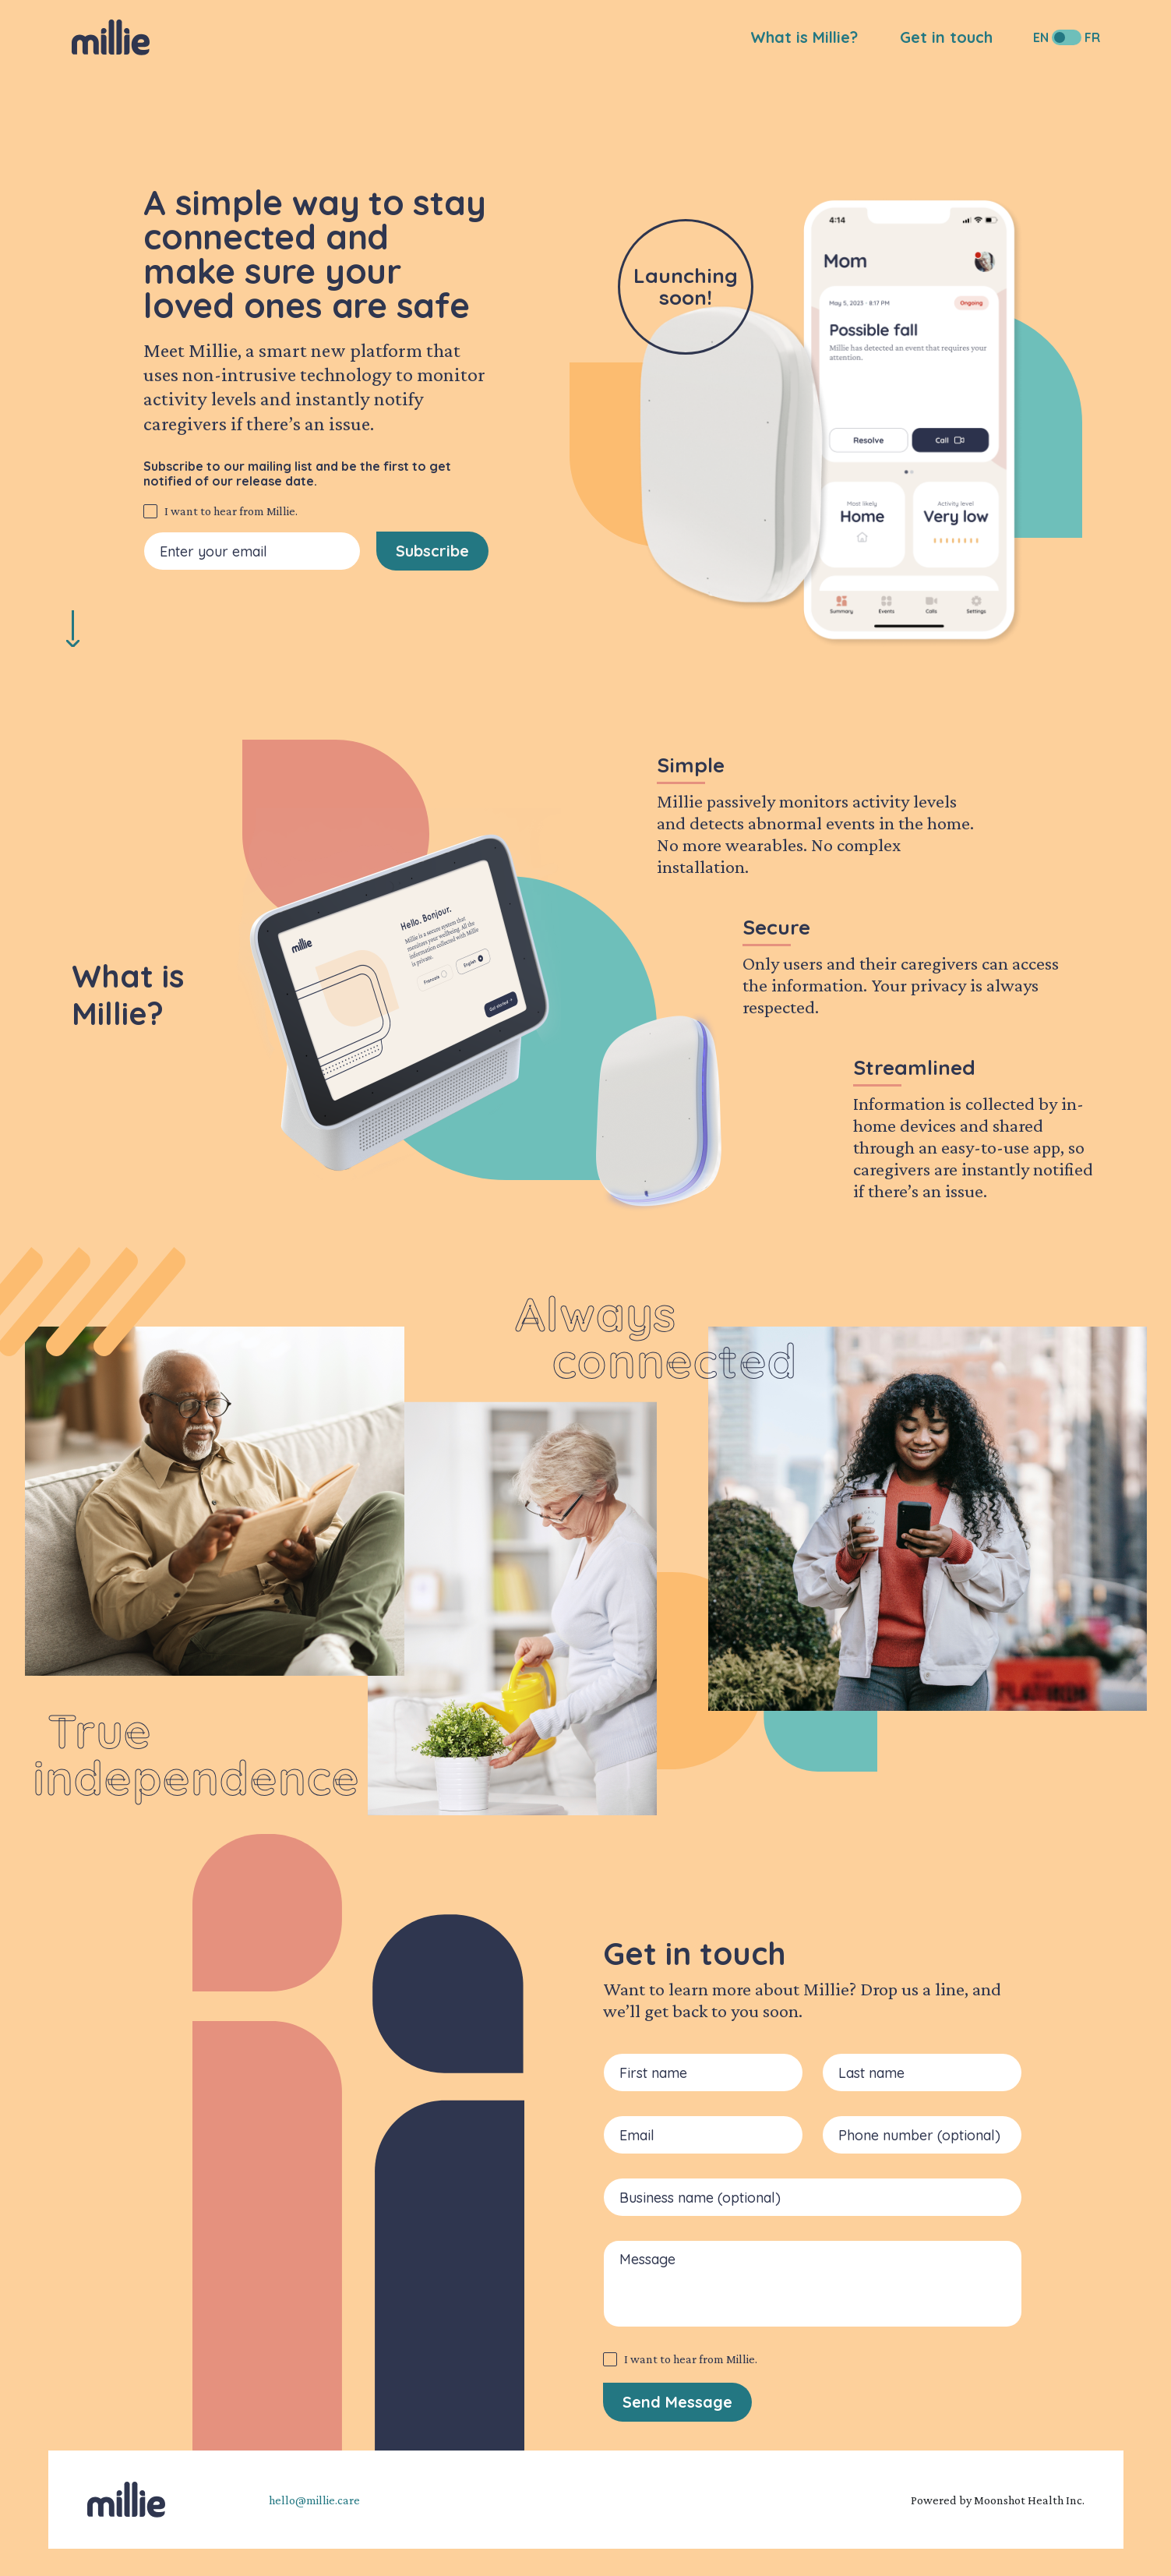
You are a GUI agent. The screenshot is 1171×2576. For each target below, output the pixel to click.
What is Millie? (804, 37)
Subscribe (432, 550)
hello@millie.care (314, 2500)
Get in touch (946, 37)
